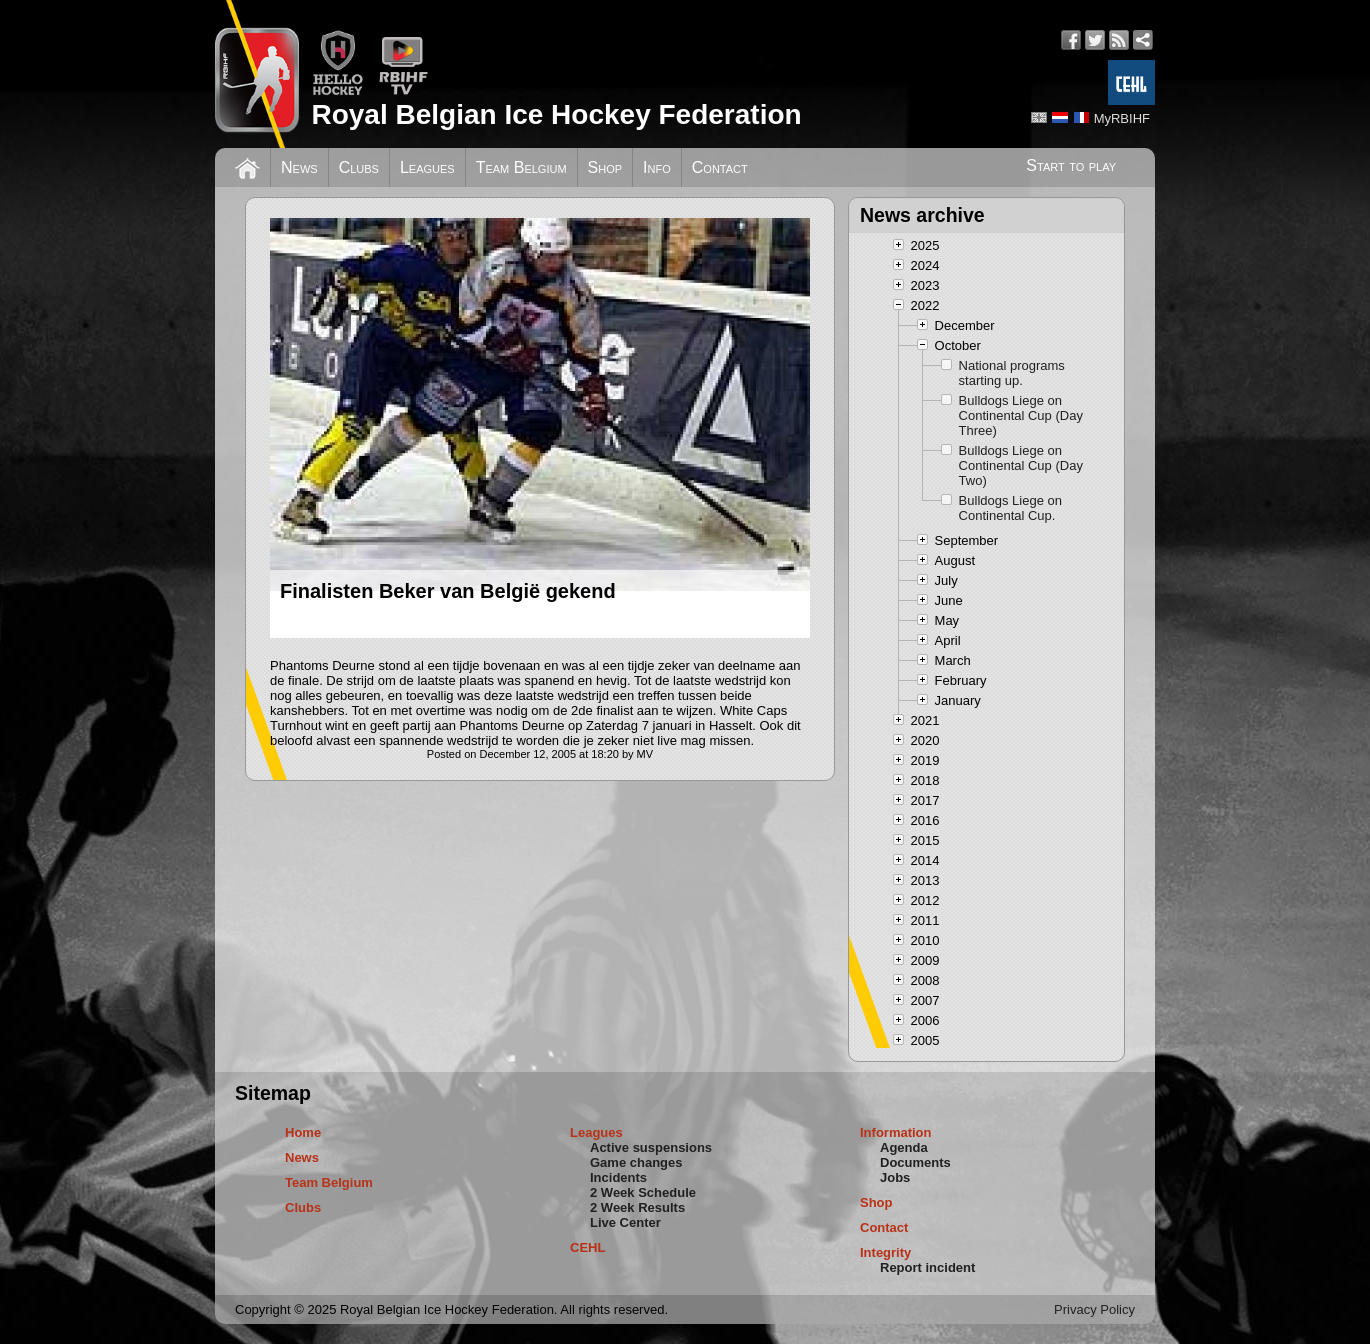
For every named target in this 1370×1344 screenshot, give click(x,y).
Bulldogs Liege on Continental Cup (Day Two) (1021, 465)
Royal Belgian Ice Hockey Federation (556, 114)
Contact (720, 167)
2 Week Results (637, 1207)
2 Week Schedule (643, 1192)
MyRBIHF (1122, 118)
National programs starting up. (1012, 373)
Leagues (427, 167)
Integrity (885, 1252)
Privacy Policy (1094, 1309)
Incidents (618, 1177)
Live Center (625, 1222)
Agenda (904, 1147)
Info (657, 167)
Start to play (1071, 165)
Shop (605, 167)
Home (303, 1132)
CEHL (587, 1247)
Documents (915, 1162)
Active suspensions (651, 1147)
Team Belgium (521, 167)
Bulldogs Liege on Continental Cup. (1010, 508)
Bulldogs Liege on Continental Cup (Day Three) (1021, 415)
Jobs (895, 1177)
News (299, 167)
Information (896, 1132)
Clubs (359, 167)
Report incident (927, 1267)
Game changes (636, 1162)
